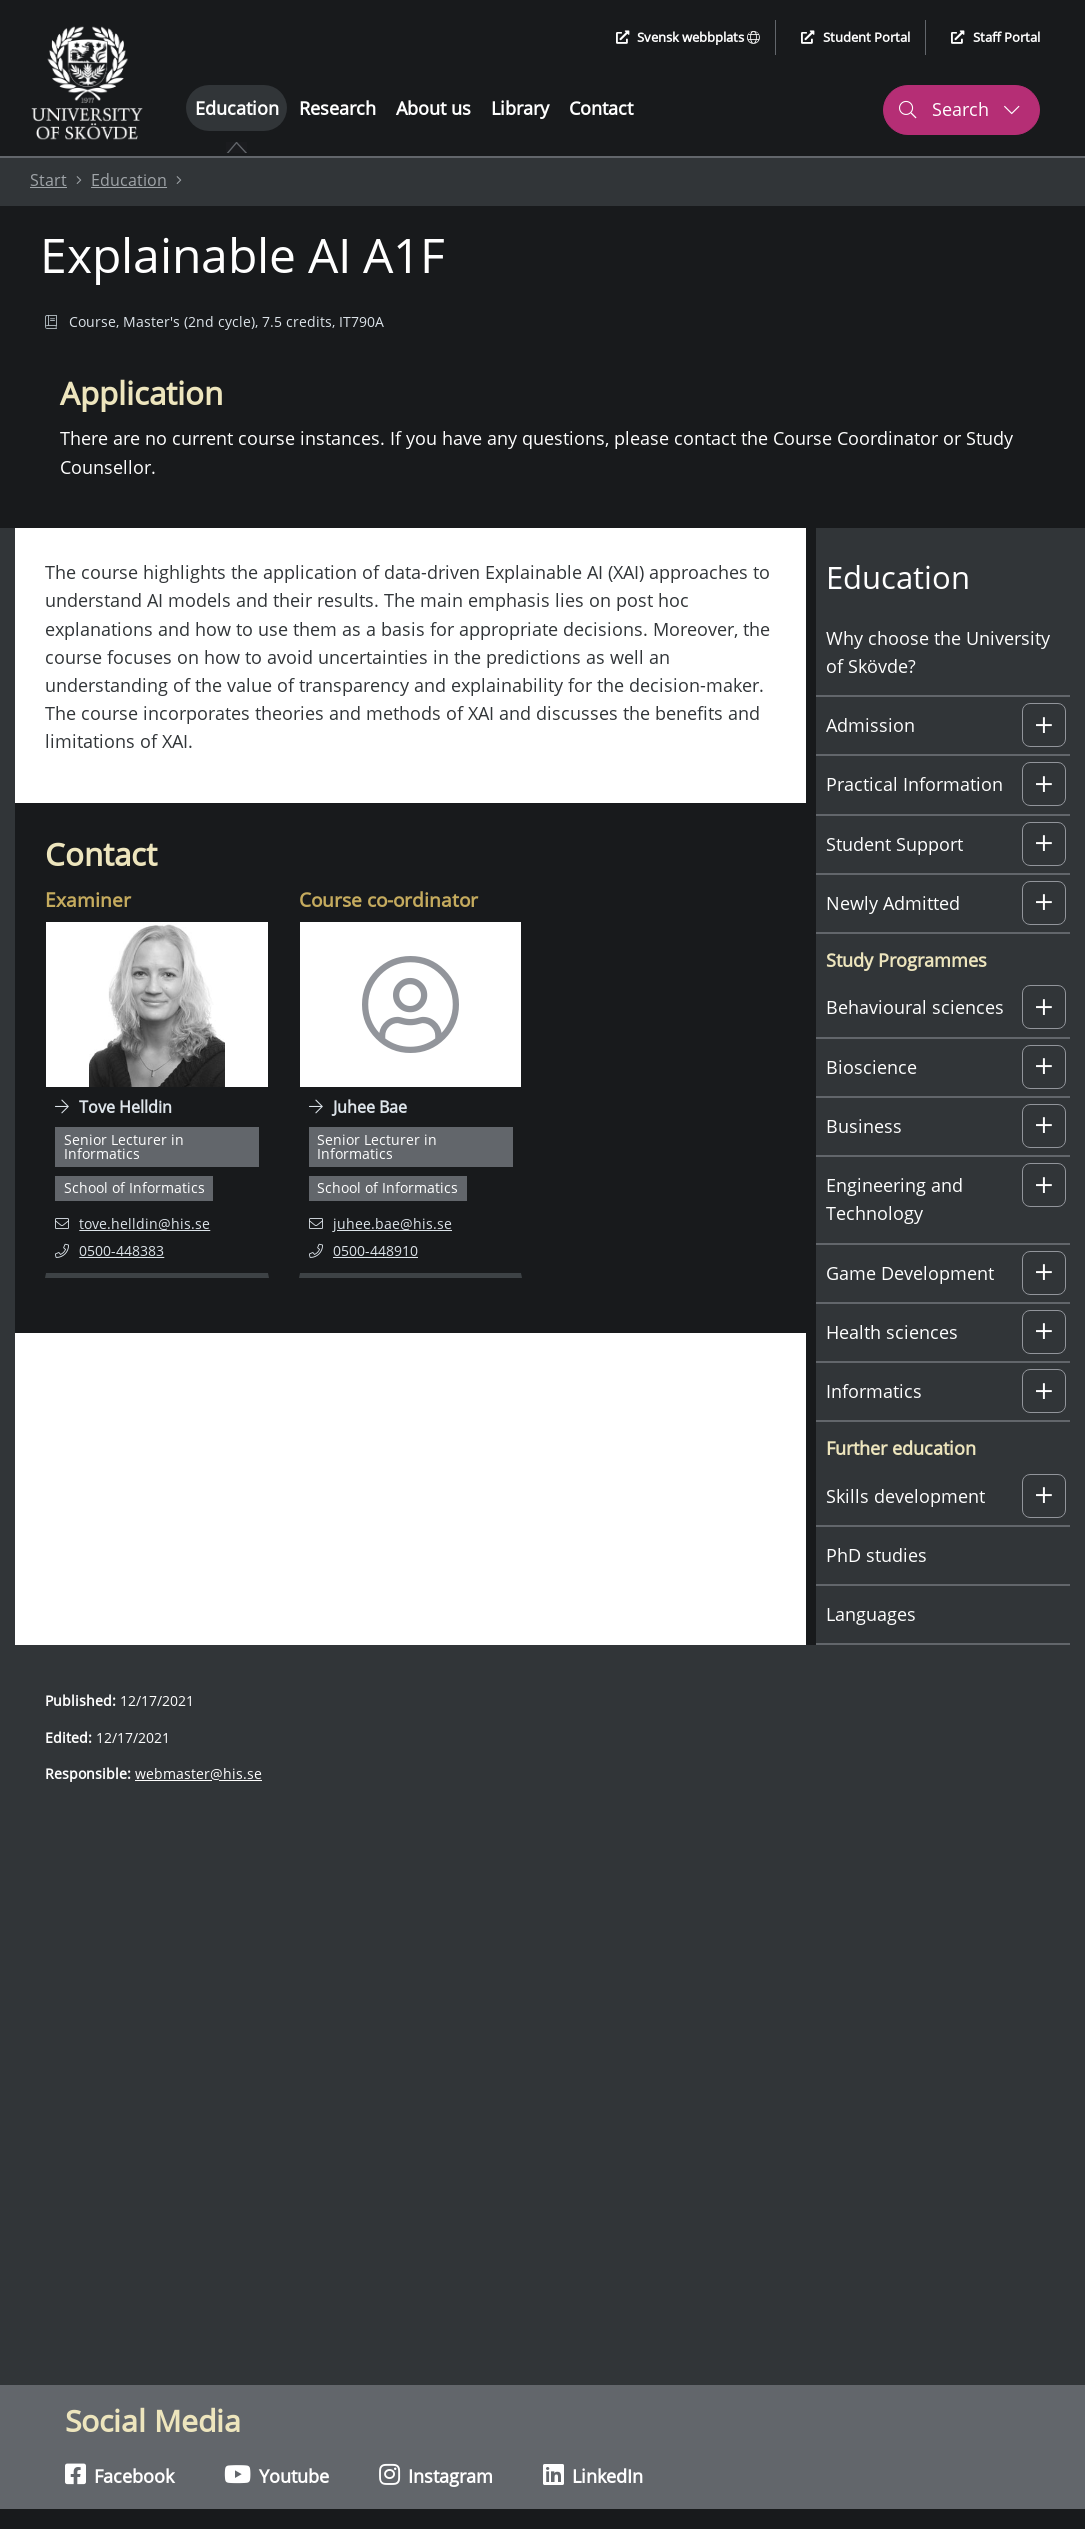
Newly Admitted (893, 903)
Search (959, 109)
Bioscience (871, 1067)
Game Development (910, 1273)
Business (864, 1126)
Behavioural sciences (915, 1007)
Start (48, 180)
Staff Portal (995, 37)
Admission (870, 725)
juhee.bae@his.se (380, 1222)
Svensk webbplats (688, 37)
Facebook (119, 2475)
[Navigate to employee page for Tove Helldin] (157, 1100)
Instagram (436, 2475)
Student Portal (855, 37)
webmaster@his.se (198, 1773)
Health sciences (892, 1332)
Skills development (905, 1496)
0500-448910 (387, 1249)
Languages (871, 1614)
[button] (1044, 725)
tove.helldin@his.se (132, 1222)
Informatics (874, 1391)
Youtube (276, 2475)
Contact (601, 108)
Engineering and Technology (894, 1199)
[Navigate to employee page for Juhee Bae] (411, 1100)
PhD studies (876, 1555)
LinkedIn (593, 2475)
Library (520, 108)
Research (337, 108)
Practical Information (914, 784)
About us (433, 108)
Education (237, 108)
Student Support (894, 844)
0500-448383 (133, 1249)
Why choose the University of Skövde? (938, 652)
